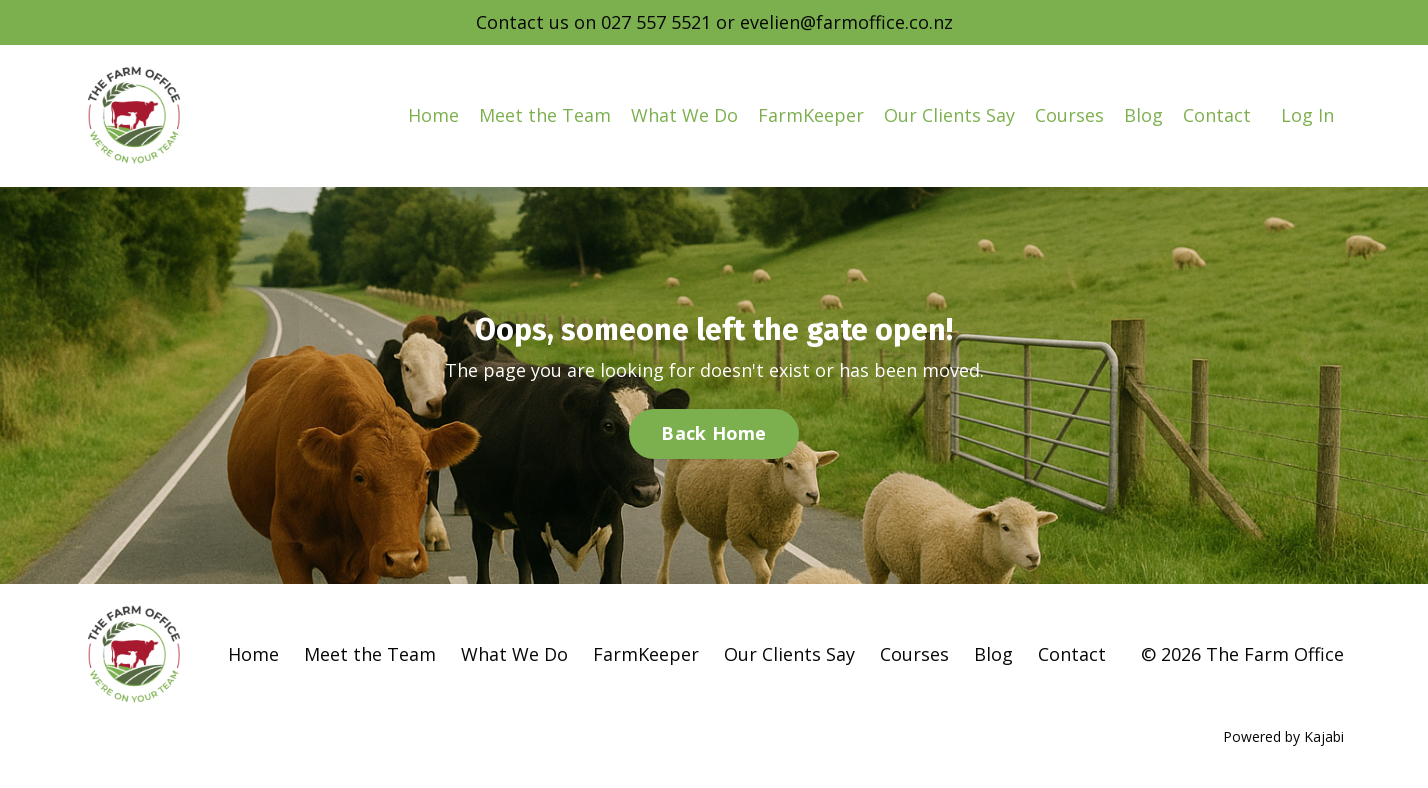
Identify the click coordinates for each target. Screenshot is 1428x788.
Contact (1217, 115)
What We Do (684, 115)
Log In (1307, 115)
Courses (1069, 115)
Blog (1143, 115)
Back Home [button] (713, 433)
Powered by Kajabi (1283, 736)
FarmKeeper (811, 115)
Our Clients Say (949, 115)
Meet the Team (545, 115)
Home (433, 115)
